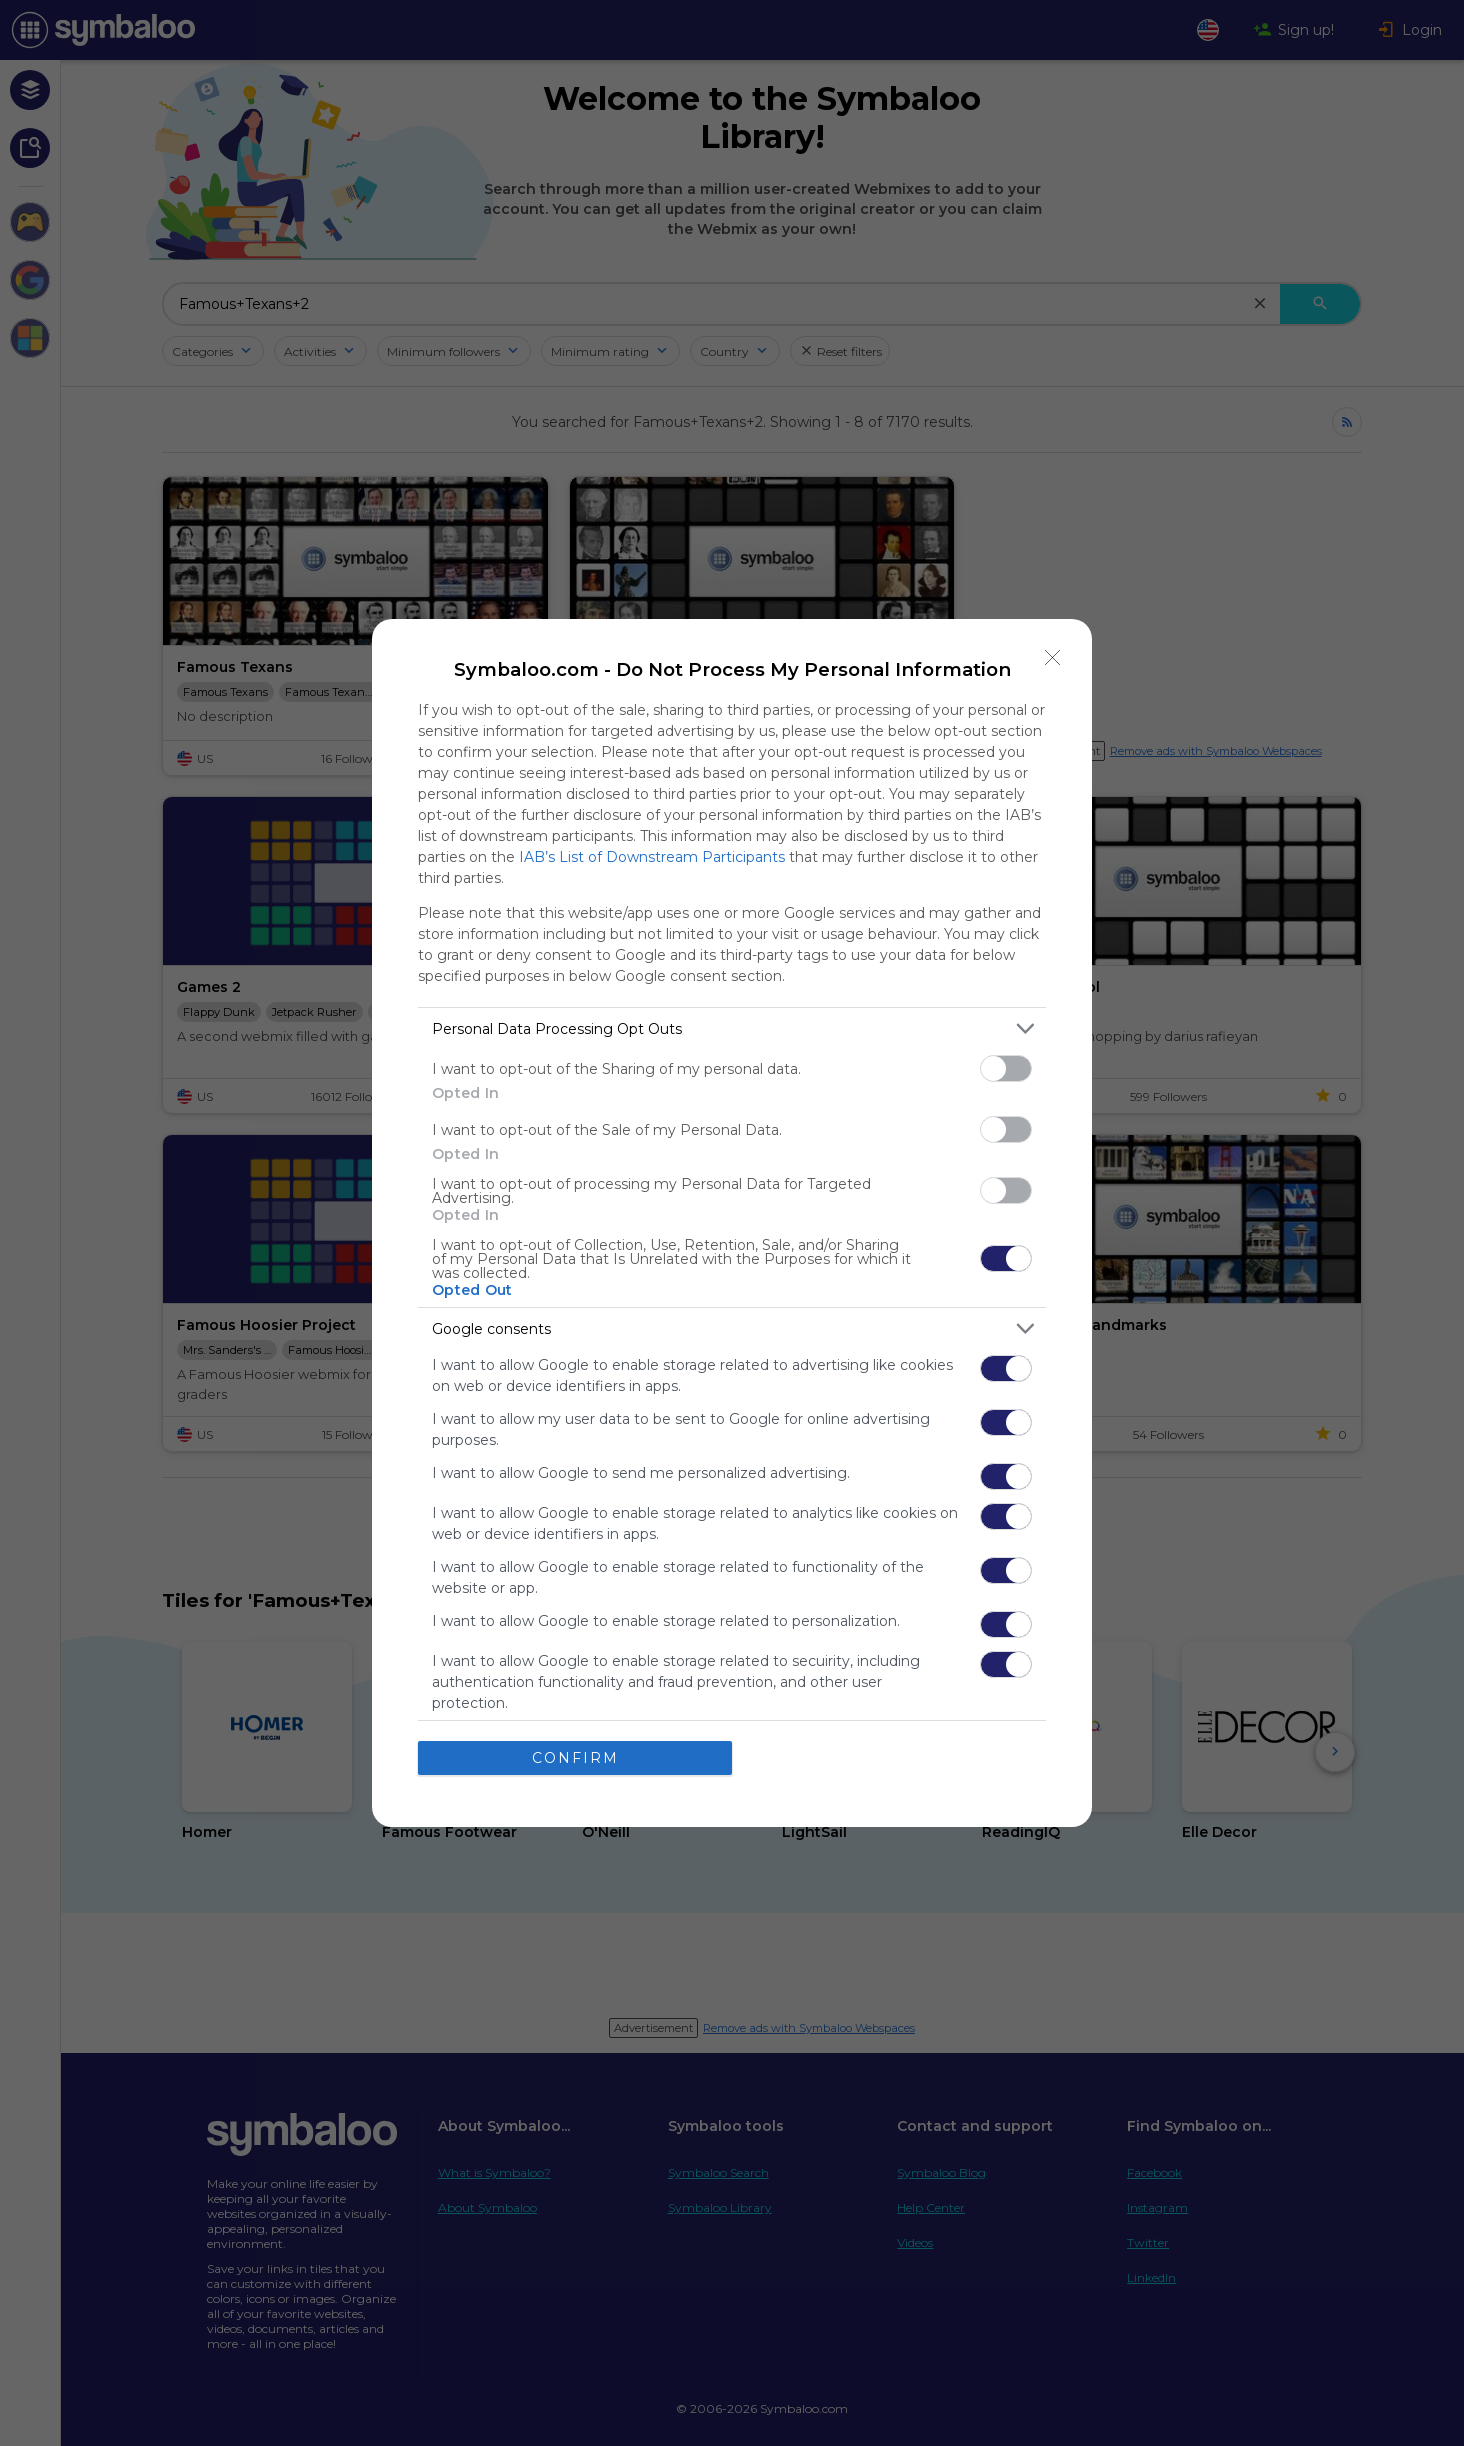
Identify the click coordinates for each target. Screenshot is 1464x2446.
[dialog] (732, 1223)
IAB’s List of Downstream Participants (652, 857)
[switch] (1006, 1068)
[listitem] (732, 1028)
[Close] (1053, 658)
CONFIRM (575, 1757)
